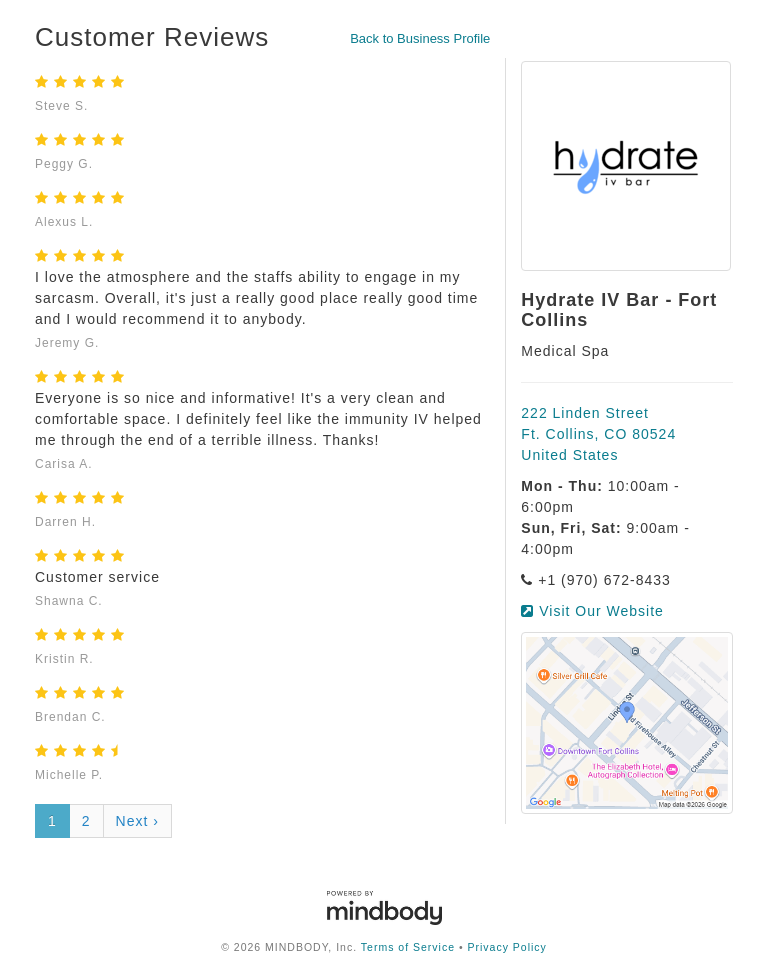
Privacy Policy (507, 947)
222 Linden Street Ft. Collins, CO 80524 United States (598, 434)
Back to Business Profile (420, 38)
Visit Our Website (592, 611)
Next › (137, 821)
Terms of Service (408, 947)
